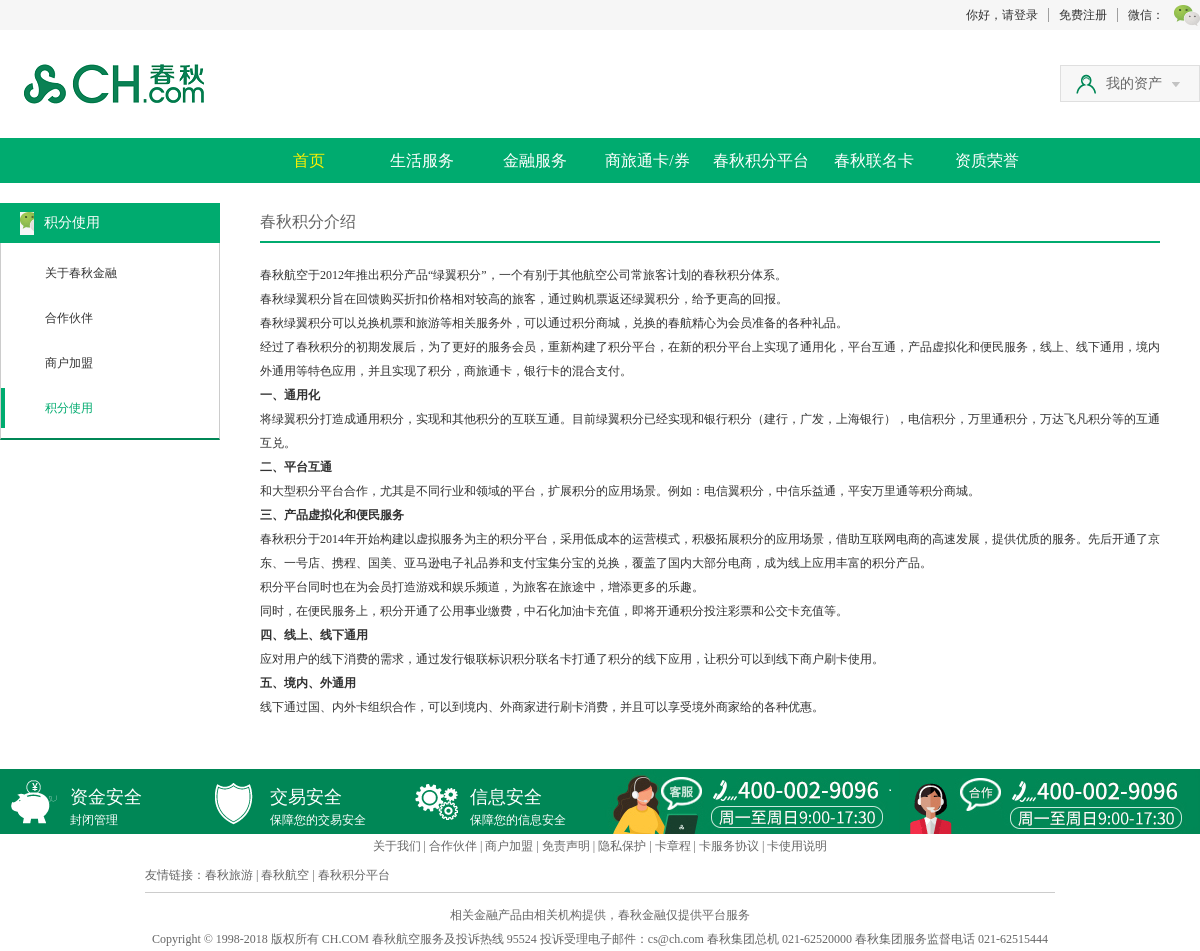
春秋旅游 (229, 875)
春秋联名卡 (874, 160)
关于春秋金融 (81, 273)
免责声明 (566, 846)
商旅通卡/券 (647, 160)
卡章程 (673, 846)
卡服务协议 (729, 846)
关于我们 (397, 846)
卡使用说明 (797, 846)
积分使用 (69, 408)
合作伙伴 (69, 318)
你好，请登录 (1002, 15)
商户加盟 (69, 363)
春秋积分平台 (761, 160)
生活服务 (422, 160)
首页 (309, 160)
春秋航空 (285, 875)
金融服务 (535, 160)
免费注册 (1083, 15)
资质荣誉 (987, 160)
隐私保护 (622, 846)
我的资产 (1143, 83)
